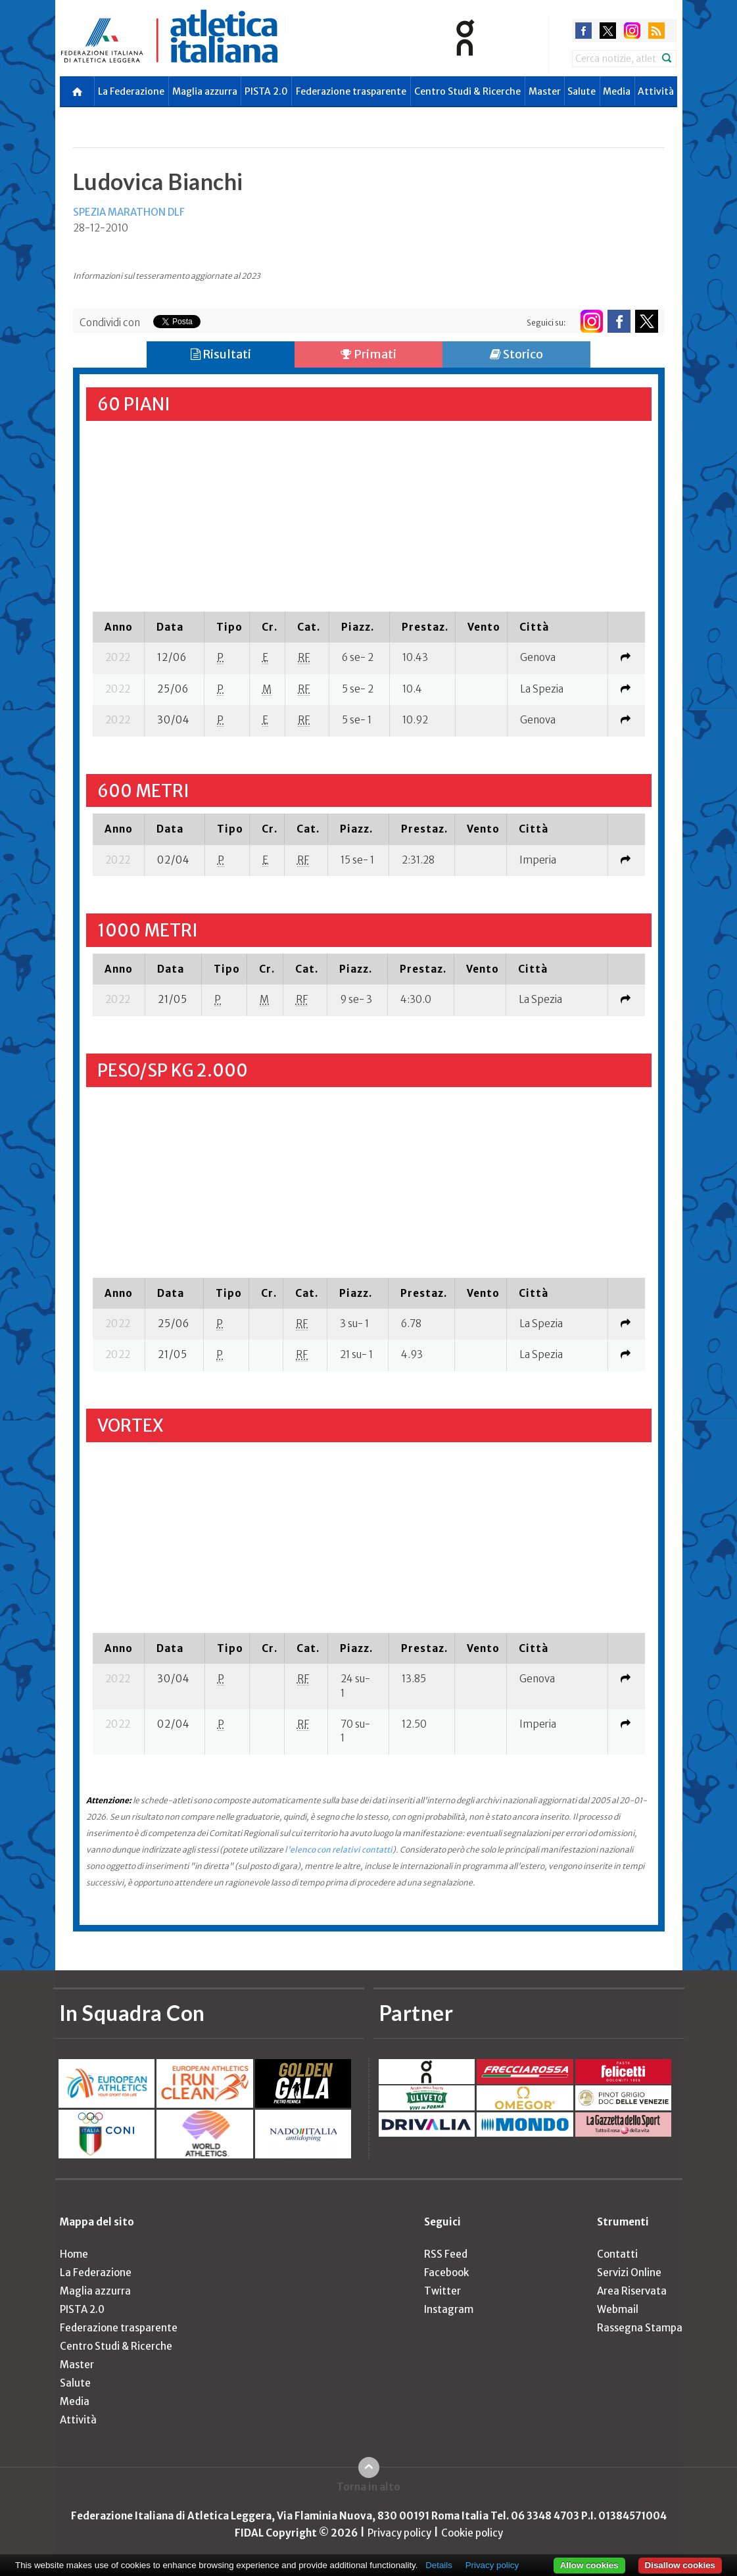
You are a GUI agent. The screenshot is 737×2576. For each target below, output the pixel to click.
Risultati (221, 354)
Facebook (446, 2272)
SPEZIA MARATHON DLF (129, 212)
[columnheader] (119, 627)
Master (545, 91)
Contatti (617, 2254)
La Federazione (131, 91)
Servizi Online (629, 2272)
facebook (583, 30)
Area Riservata (632, 2291)
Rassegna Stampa (639, 2327)
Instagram (448, 2309)
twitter (608, 30)
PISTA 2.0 (266, 91)
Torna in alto (368, 2487)
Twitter (442, 2291)
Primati (368, 354)
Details (438, 2565)
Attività (656, 91)
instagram (632, 30)
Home (74, 2254)
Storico (516, 354)
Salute (581, 91)
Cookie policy (472, 2533)
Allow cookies (589, 2565)
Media (616, 91)
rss (656, 30)
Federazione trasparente (351, 91)
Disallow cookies (680, 2565)
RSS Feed (445, 2254)
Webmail (617, 2309)
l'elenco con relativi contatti (338, 1850)
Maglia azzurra (204, 91)
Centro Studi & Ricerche (467, 91)
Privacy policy (399, 2533)
